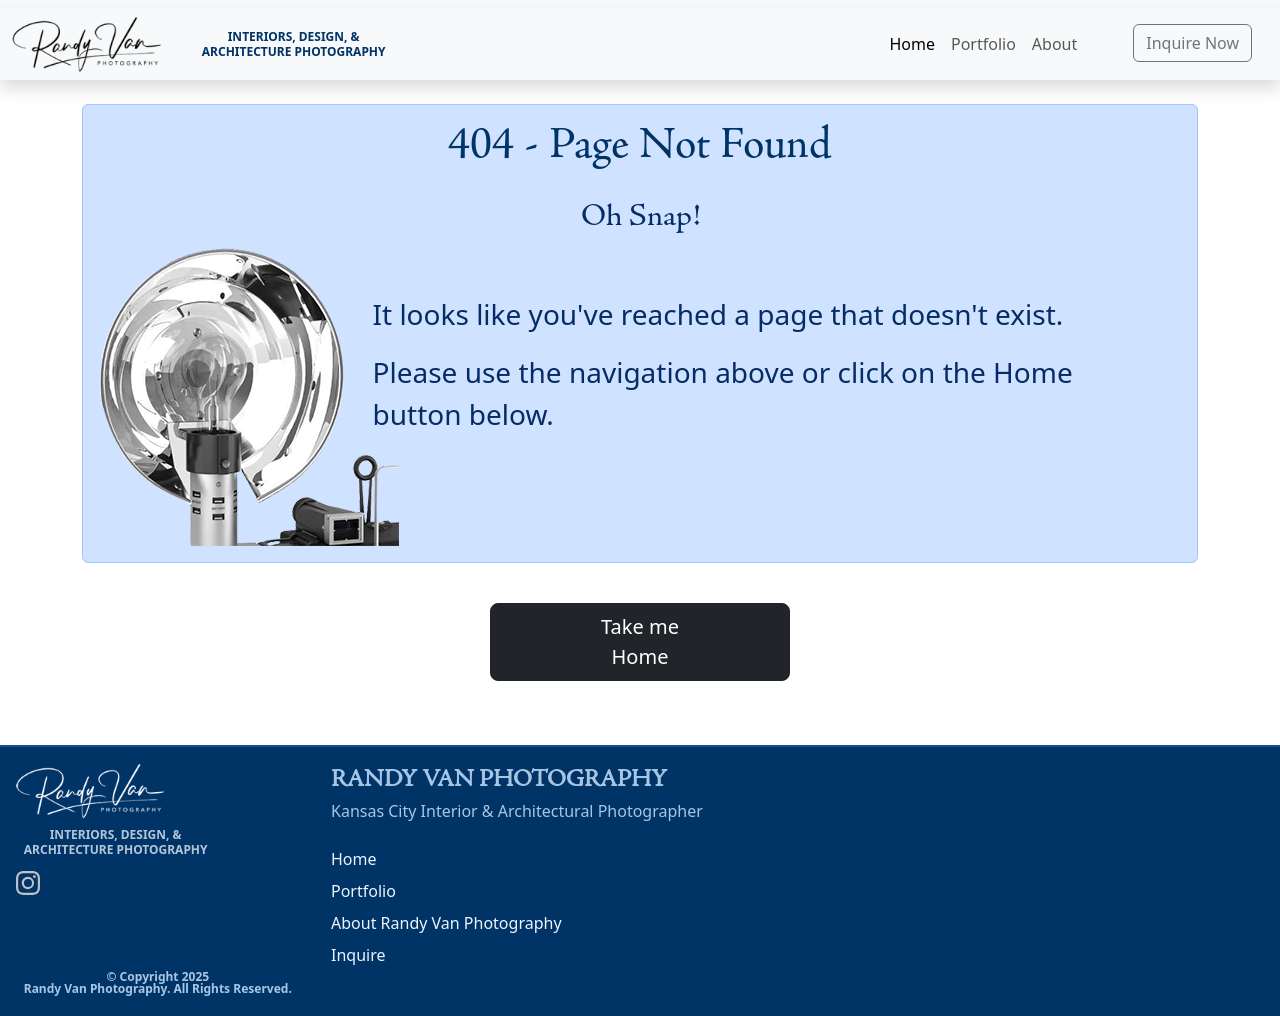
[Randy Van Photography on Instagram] (28, 882)
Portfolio (983, 44)
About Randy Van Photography (446, 923)
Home (912, 44)
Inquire (358, 955)
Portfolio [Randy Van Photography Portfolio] (363, 891)
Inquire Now (1192, 43)
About (1054, 44)
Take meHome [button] (640, 641)
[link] (87, 44)
